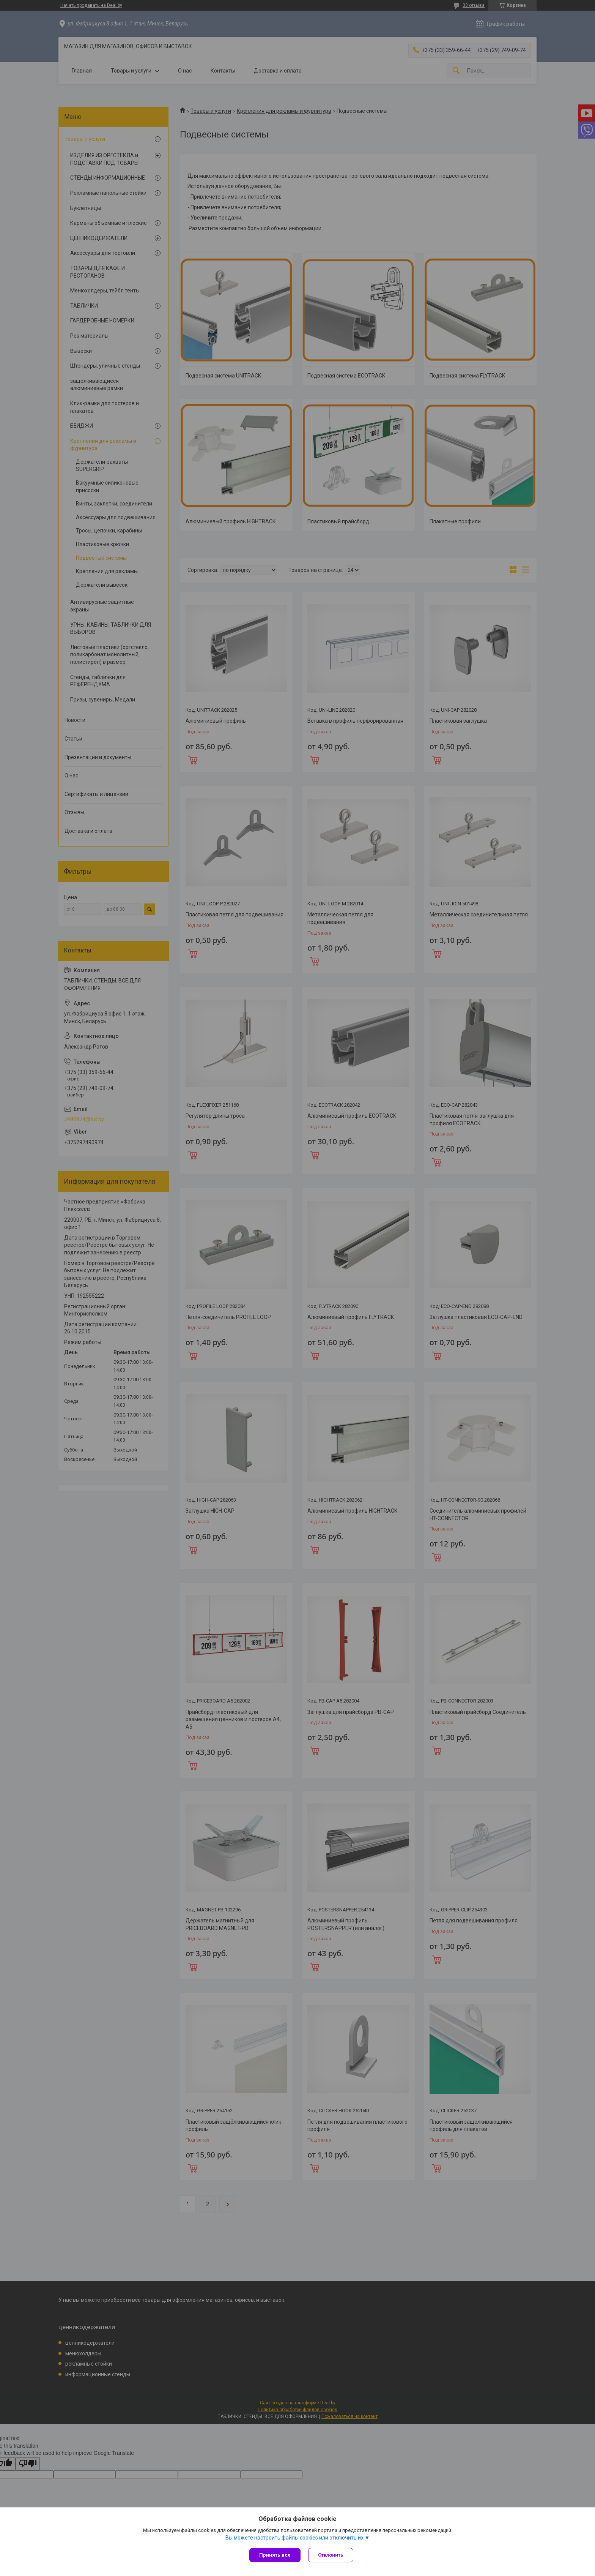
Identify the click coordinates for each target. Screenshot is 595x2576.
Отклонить (330, 2555)
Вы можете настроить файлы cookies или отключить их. (295, 2538)
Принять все (275, 2555)
